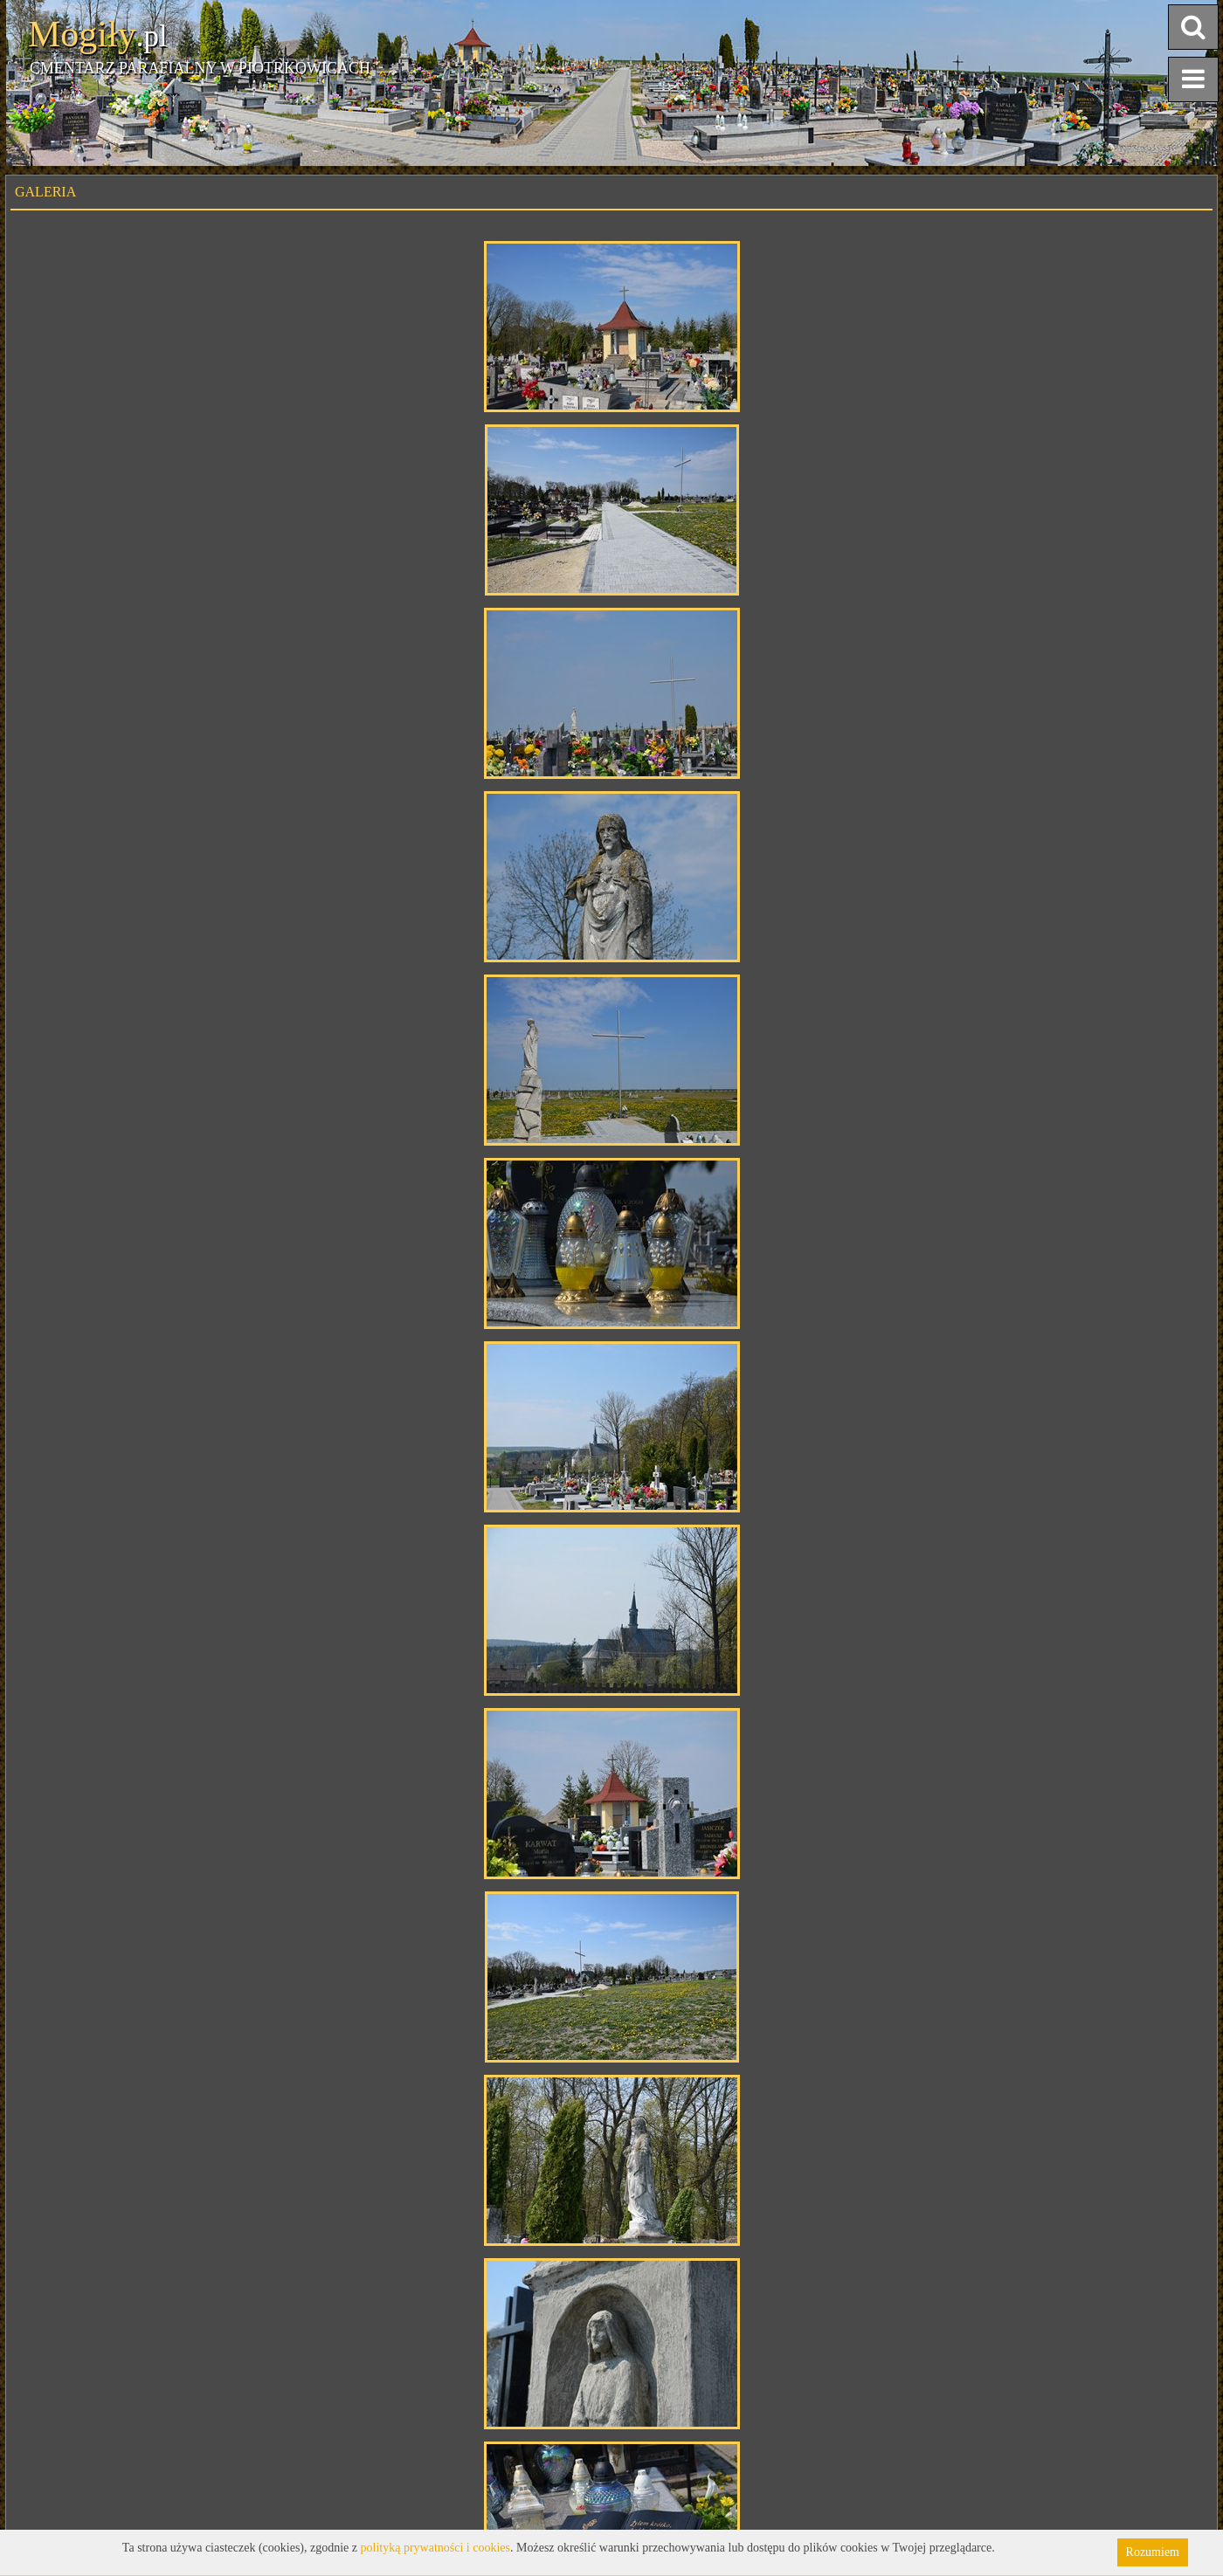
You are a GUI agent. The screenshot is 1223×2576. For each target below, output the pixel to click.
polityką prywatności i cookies (435, 2547)
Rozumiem (1152, 2552)
